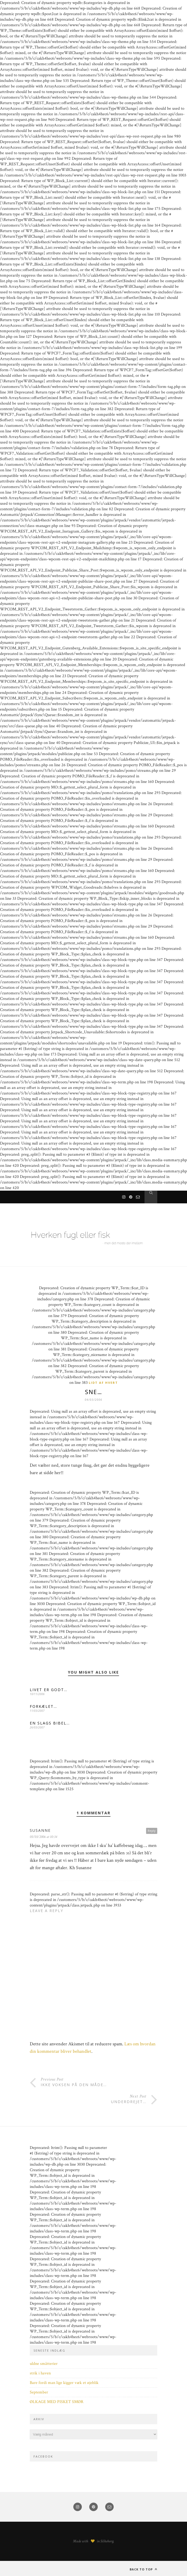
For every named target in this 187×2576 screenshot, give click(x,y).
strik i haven (40, 2373)
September (39, 2392)
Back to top (143, 2569)
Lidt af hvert (103, 1383)
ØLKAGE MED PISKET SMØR (56, 2402)
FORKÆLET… (43, 1706)
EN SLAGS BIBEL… (50, 1723)
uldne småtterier (44, 2363)
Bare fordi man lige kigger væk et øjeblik (64, 2383)
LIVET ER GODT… (48, 1689)
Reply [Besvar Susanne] (152, 1831)
